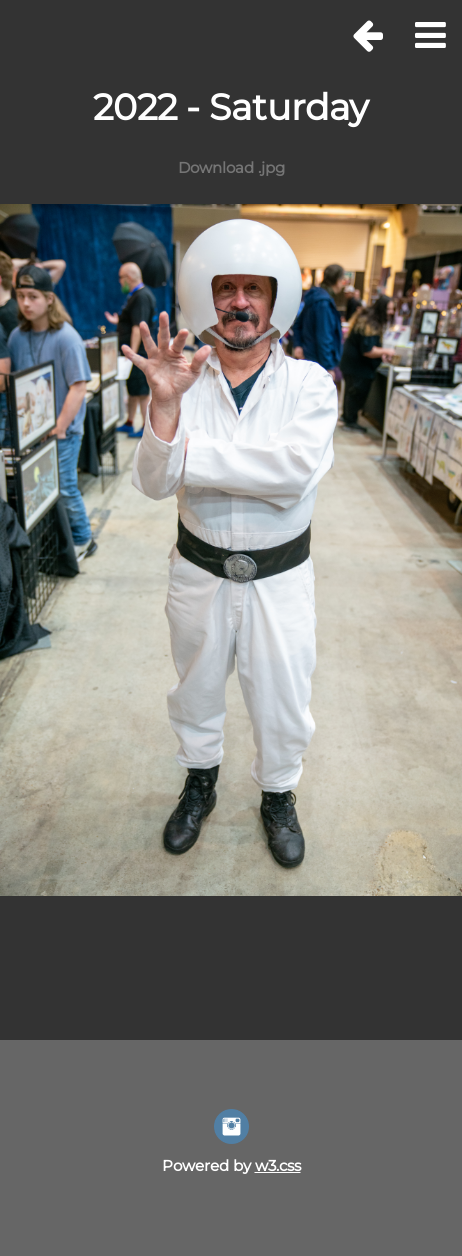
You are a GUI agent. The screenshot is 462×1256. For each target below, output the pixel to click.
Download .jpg (231, 167)
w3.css (278, 1165)
